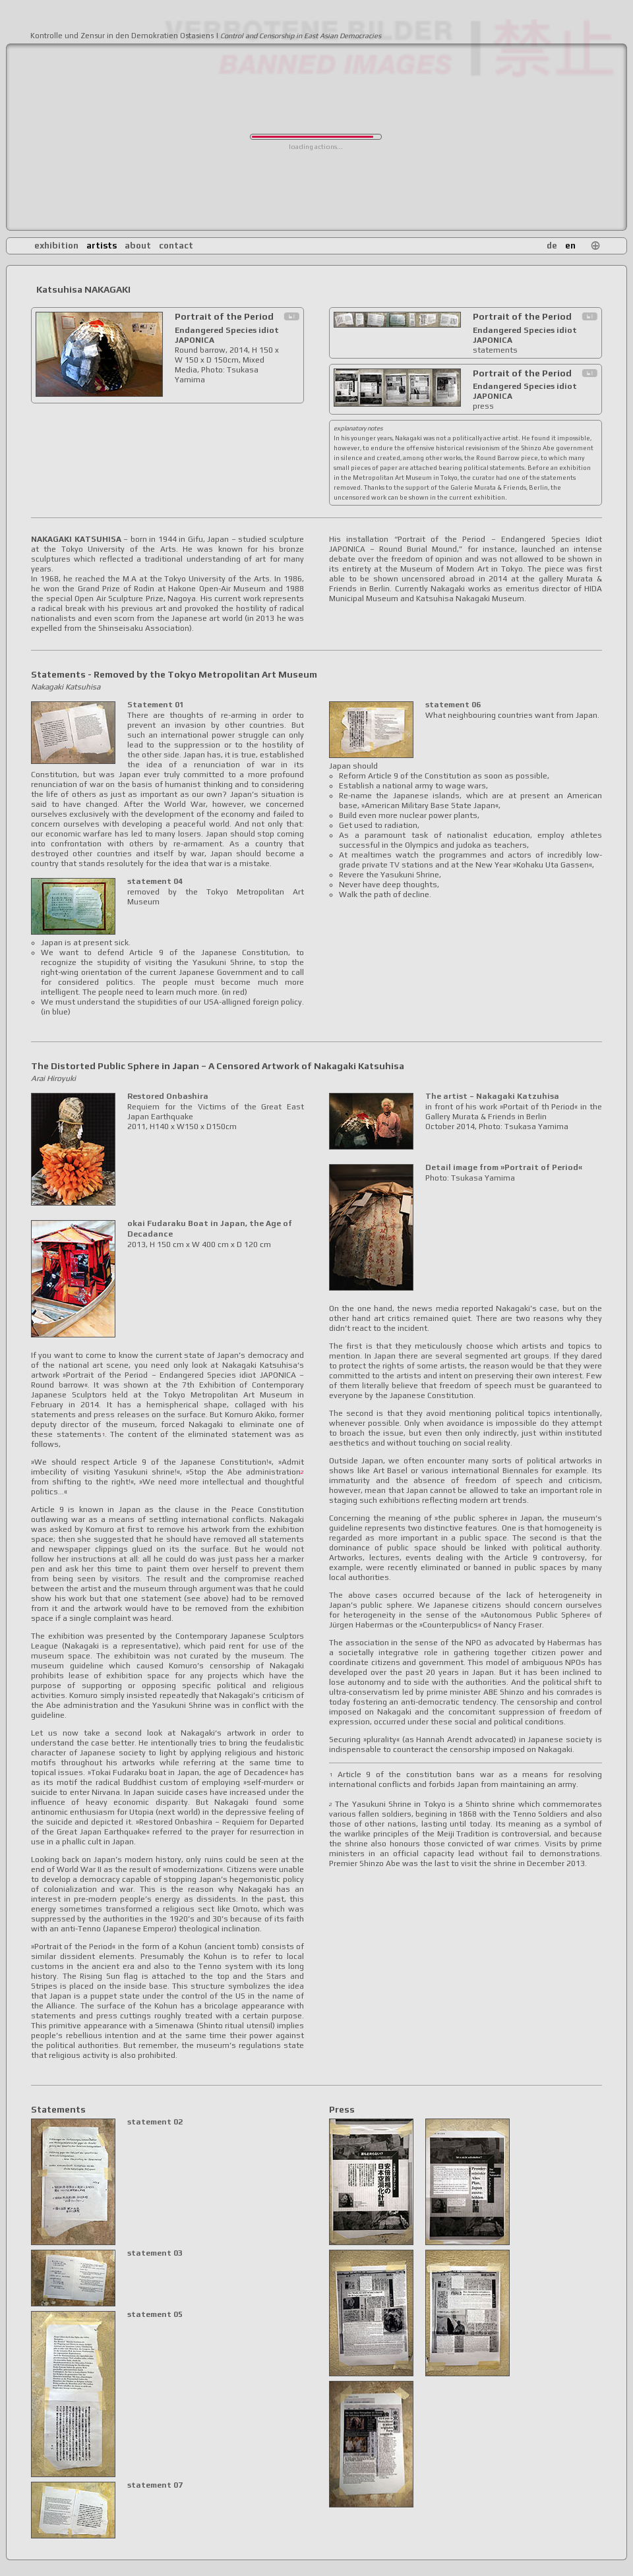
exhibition (56, 245)
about (138, 245)
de (552, 245)
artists (101, 245)
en (570, 245)
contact (176, 245)
